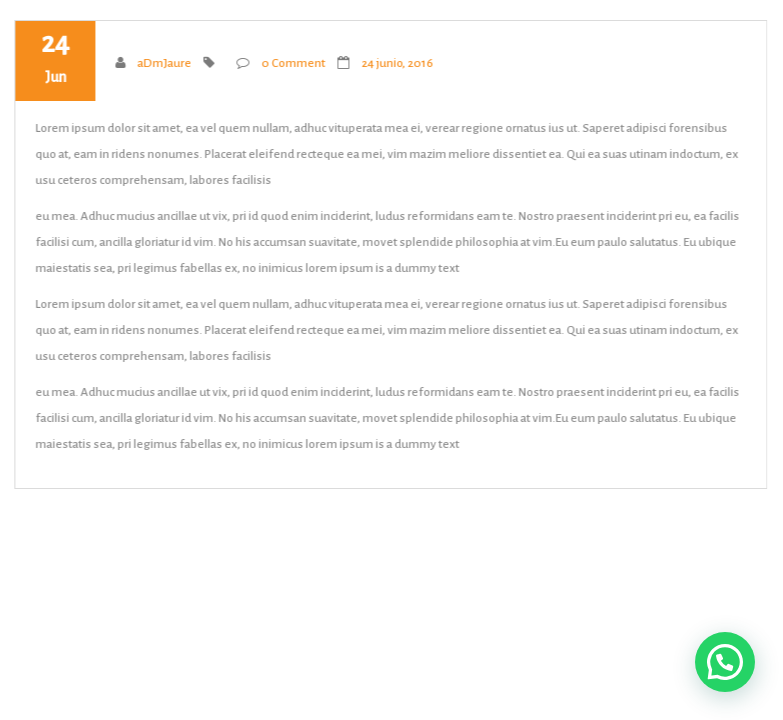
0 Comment (293, 63)
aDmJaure (164, 63)
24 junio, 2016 (397, 63)
